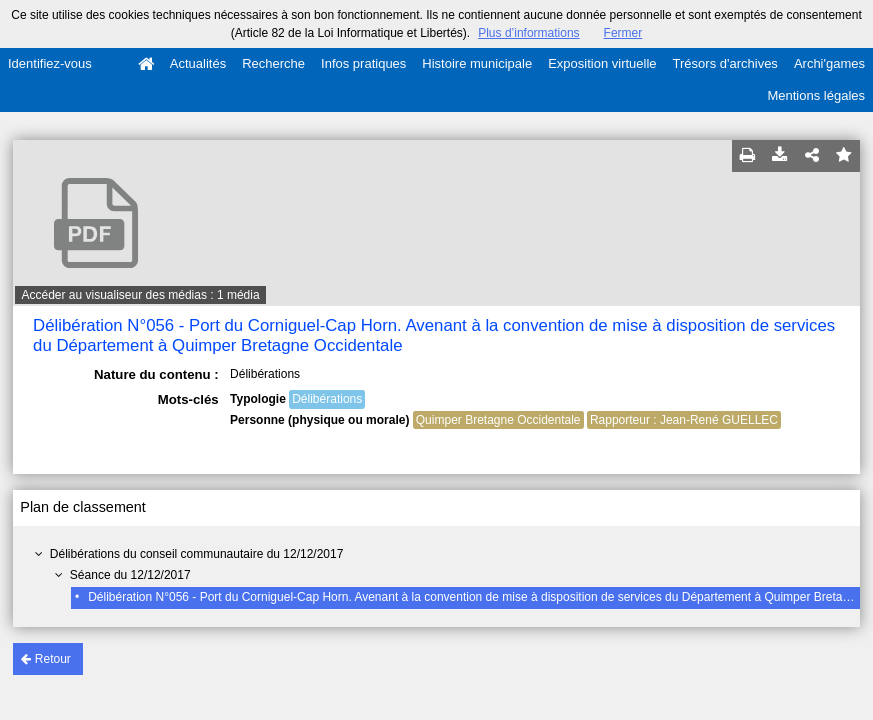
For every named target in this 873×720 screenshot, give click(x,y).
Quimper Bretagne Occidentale (498, 420)
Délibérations (327, 399)
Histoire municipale (477, 63)
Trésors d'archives (725, 63)
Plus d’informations (528, 33)
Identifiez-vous (50, 63)
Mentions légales (816, 95)
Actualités (198, 63)
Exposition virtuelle (602, 63)
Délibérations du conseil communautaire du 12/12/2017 (197, 554)
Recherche (273, 63)
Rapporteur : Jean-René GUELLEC (684, 420)
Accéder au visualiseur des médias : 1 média (140, 295)
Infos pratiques (363, 63)
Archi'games (829, 63)
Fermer (623, 33)
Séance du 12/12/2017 (130, 575)
